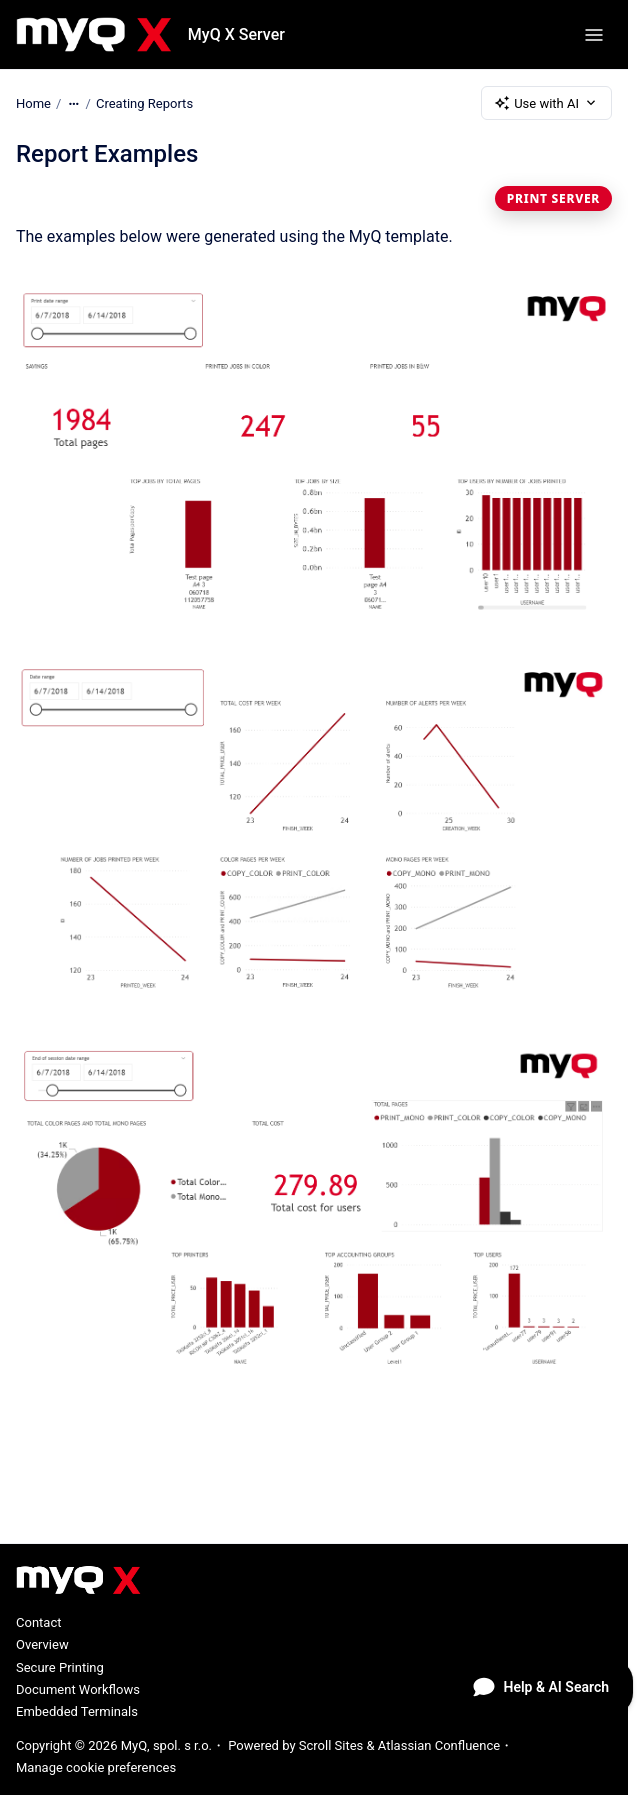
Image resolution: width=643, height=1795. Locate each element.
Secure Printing (60, 1667)
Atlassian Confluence (439, 1745)
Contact (38, 1622)
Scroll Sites (331, 1745)
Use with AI (546, 103)
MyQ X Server (236, 34)
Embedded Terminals (77, 1711)
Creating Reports (144, 102)
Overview (42, 1644)
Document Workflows (78, 1689)
